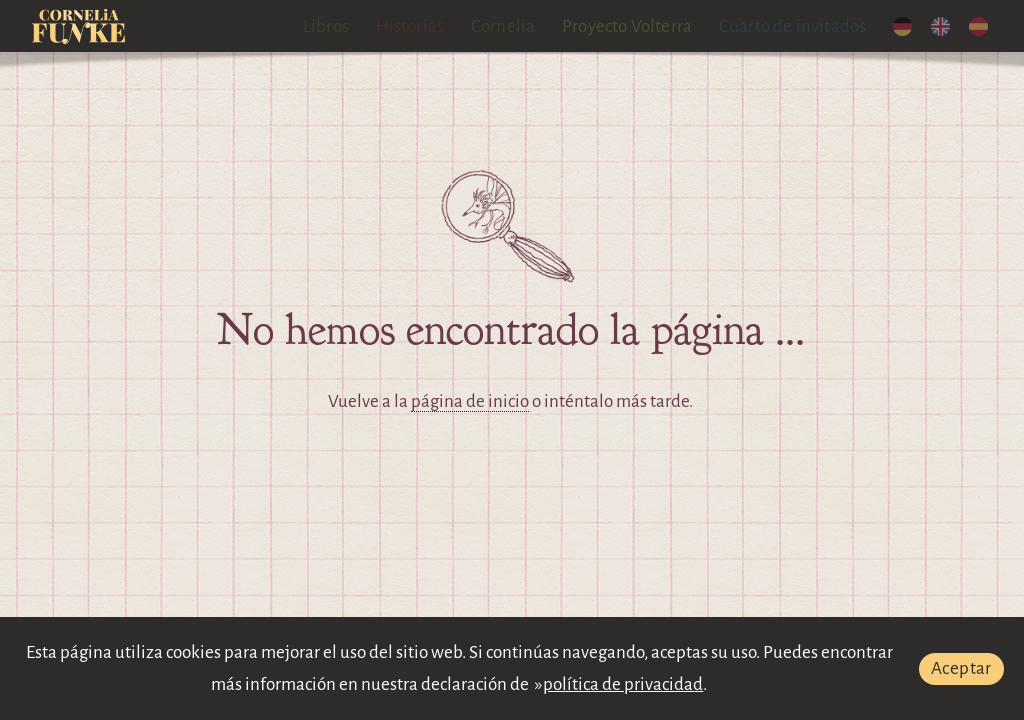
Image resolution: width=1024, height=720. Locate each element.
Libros (326, 26)
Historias (410, 26)
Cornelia (503, 26)
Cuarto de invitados (793, 26)
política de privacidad (623, 684)
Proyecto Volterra (627, 26)
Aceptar (961, 668)
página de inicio (470, 401)
